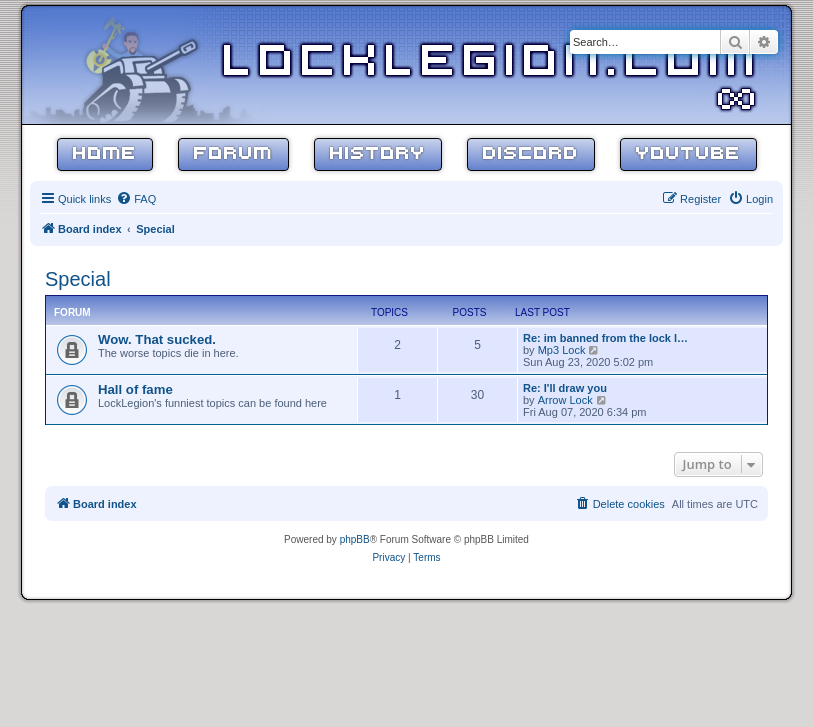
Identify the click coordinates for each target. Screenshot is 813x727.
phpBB (355, 539)
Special (78, 279)
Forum (233, 154)
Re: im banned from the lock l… (605, 338)
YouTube (688, 154)
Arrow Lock (565, 400)
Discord (531, 154)
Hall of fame (135, 389)
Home (105, 154)
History (378, 154)
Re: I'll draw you (565, 388)
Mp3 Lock (562, 350)
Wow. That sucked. (157, 339)
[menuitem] (136, 199)
